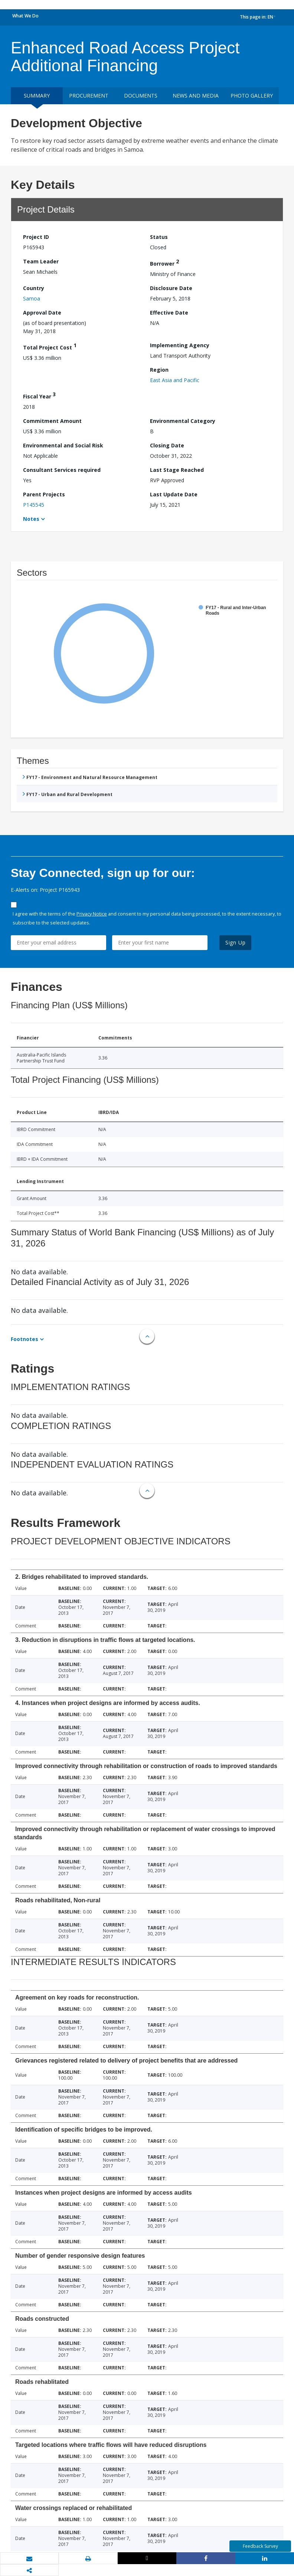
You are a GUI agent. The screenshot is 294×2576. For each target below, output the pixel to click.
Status (159, 236)
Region (159, 369)
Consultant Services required (62, 469)
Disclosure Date (171, 288)
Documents (140, 95)
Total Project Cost (49, 346)
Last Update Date (173, 494)
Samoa (31, 298)
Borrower (164, 262)
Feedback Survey (260, 2546)
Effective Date (169, 312)
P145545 (33, 504)
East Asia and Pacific (174, 380)
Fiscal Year (39, 395)
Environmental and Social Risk (63, 445)
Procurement (88, 95)
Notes (31, 518)
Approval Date (42, 312)
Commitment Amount (52, 420)
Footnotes (24, 1339)
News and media (196, 95)
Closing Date (167, 445)
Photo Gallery (252, 95)
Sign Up (235, 942)
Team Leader (41, 261)
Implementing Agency (179, 345)
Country (33, 288)
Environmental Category (182, 420)
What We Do (25, 16)
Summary (37, 95)
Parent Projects (44, 494)
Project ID (36, 236)
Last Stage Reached (177, 469)
